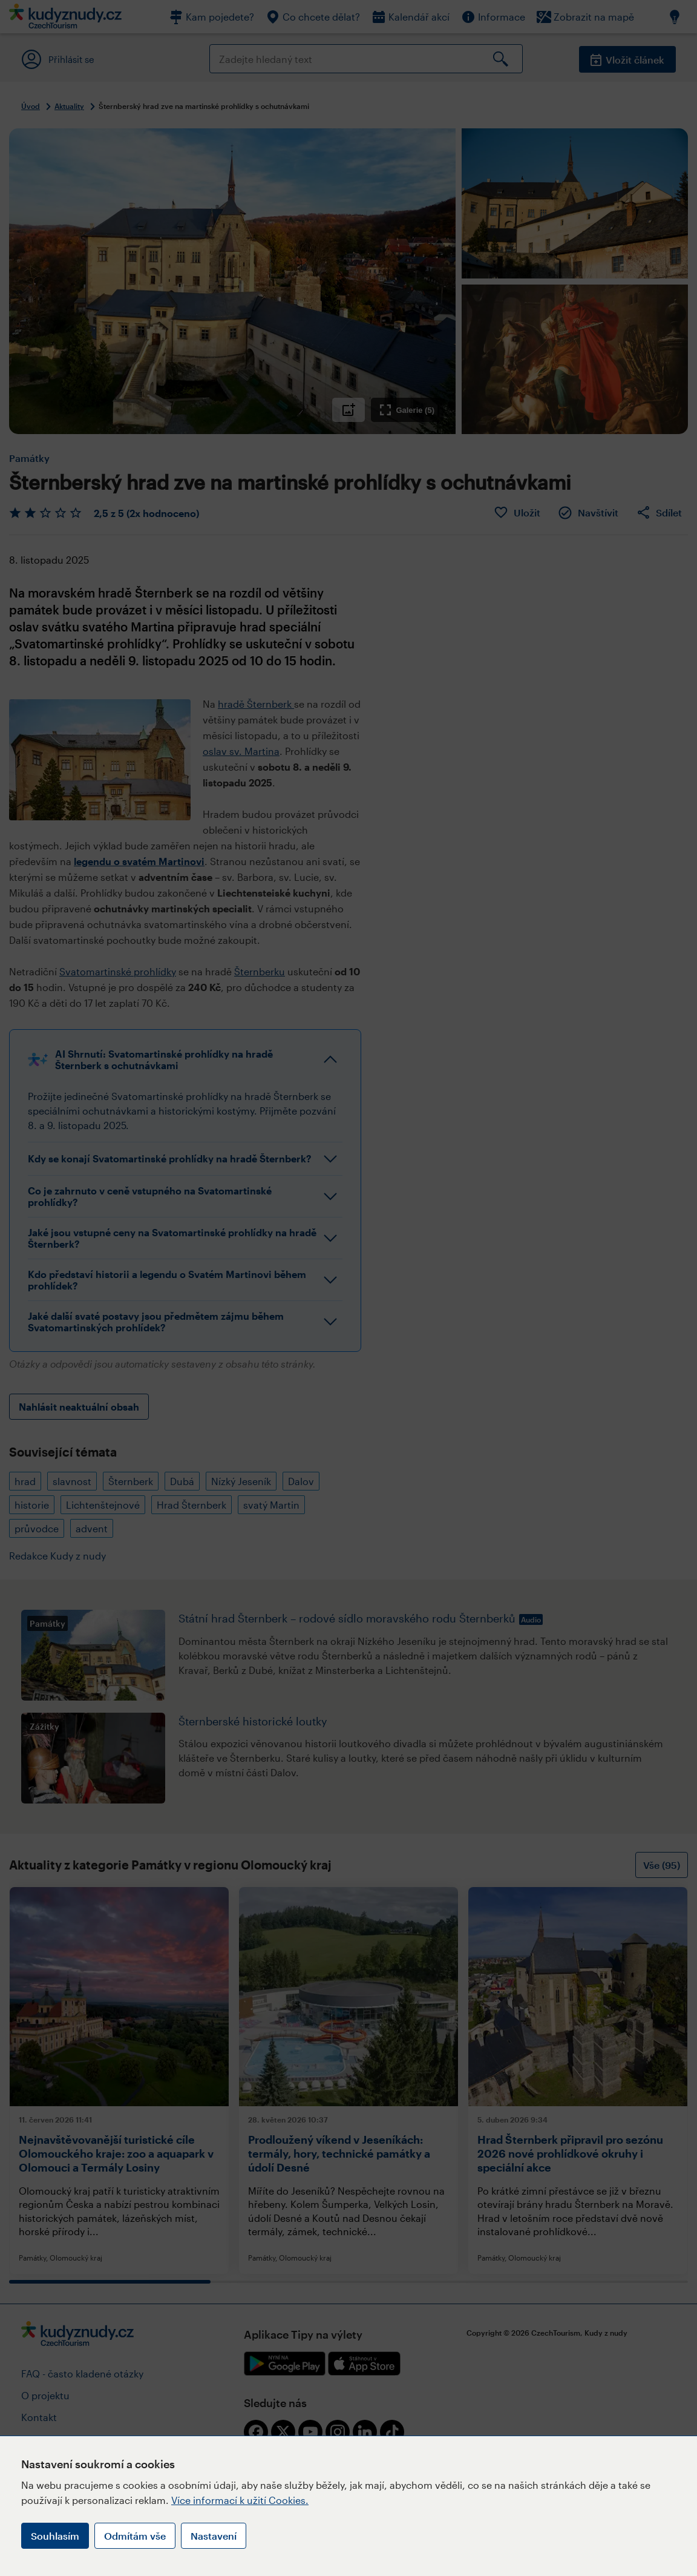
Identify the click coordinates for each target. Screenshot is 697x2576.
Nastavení (214, 2535)
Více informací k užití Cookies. (240, 2500)
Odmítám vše (135, 2535)
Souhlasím (55, 2535)
